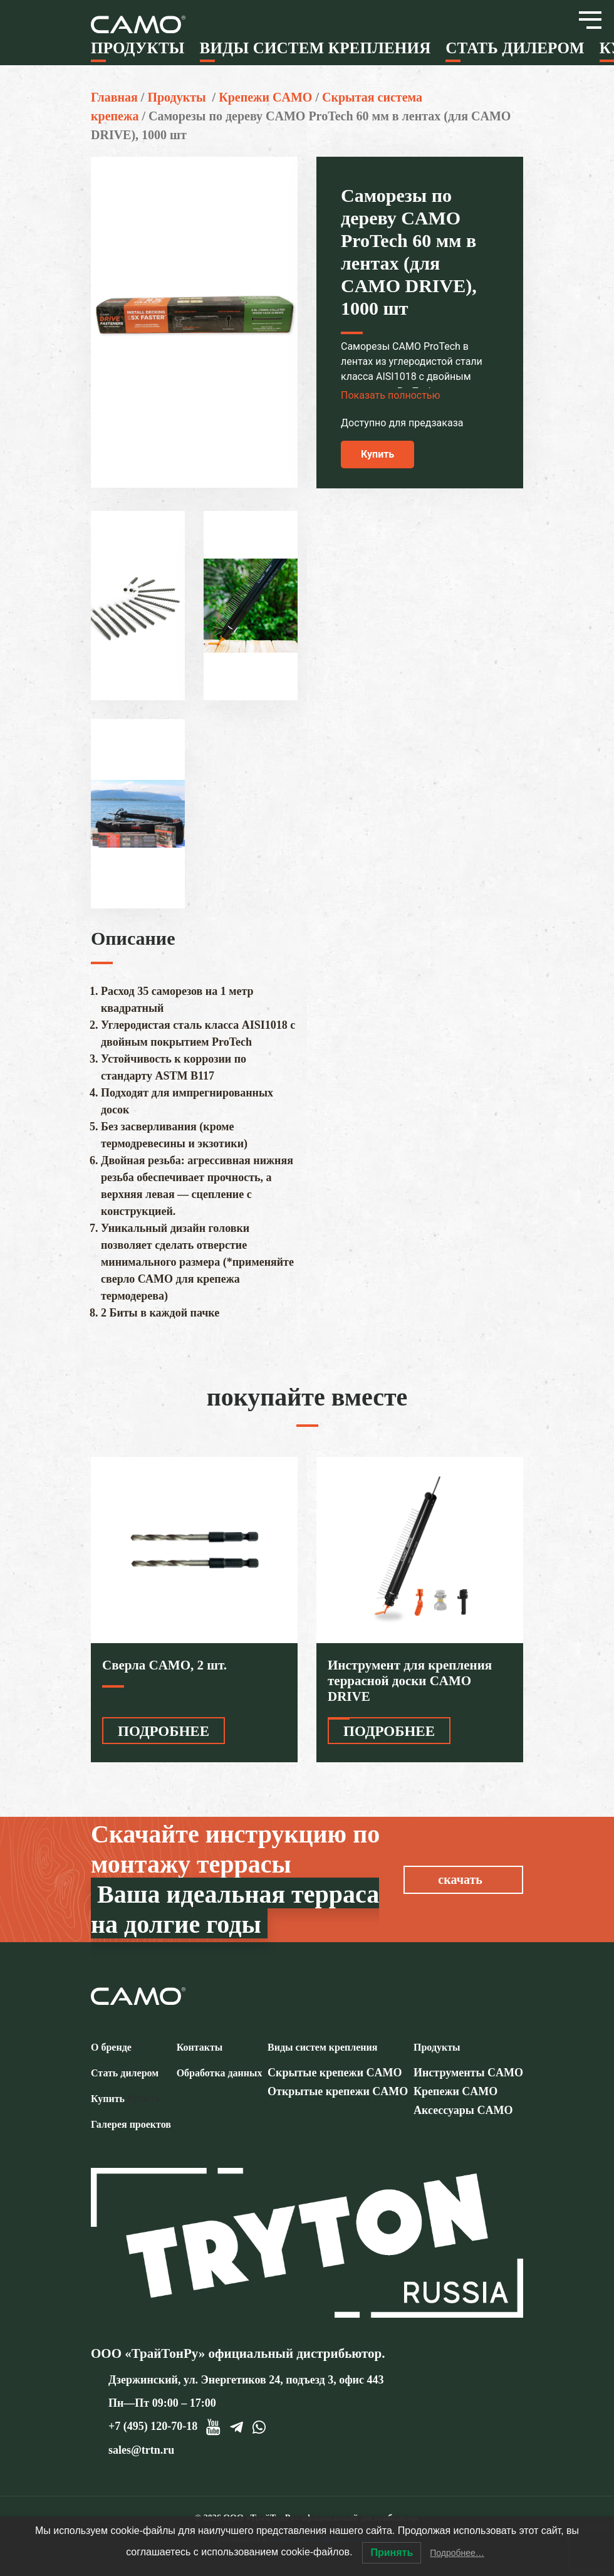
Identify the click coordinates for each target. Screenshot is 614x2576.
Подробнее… (457, 2553)
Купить (377, 454)
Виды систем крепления (315, 48)
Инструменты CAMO (468, 2072)
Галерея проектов (131, 2124)
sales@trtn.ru (141, 2450)
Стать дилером (515, 48)
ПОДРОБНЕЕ (163, 1731)
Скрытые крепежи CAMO (335, 2072)
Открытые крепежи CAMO (338, 2091)
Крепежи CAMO (265, 97)
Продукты (138, 48)
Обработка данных (220, 2073)
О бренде (111, 2047)
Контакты (200, 2047)
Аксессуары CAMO (463, 2110)
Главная (114, 97)
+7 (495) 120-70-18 (152, 2426)
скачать (460, 1879)
